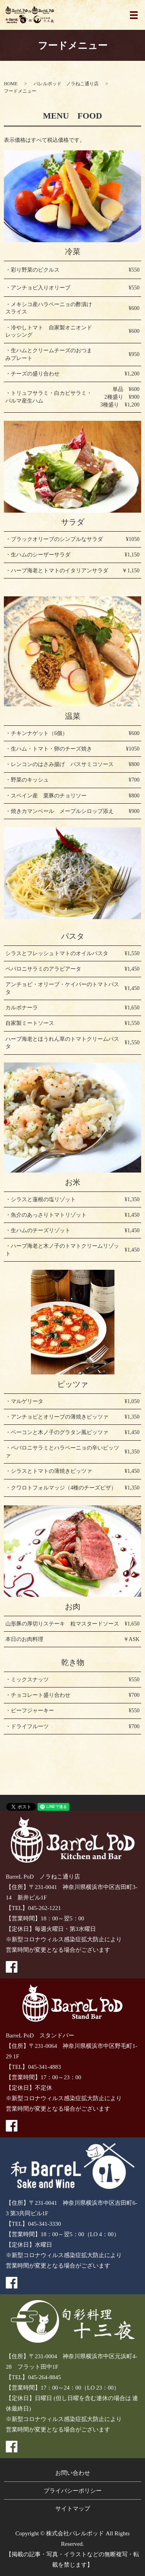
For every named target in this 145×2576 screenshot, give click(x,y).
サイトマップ (72, 2508)
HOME (10, 83)
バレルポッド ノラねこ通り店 (66, 83)
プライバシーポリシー (73, 2491)
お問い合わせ (72, 2473)
